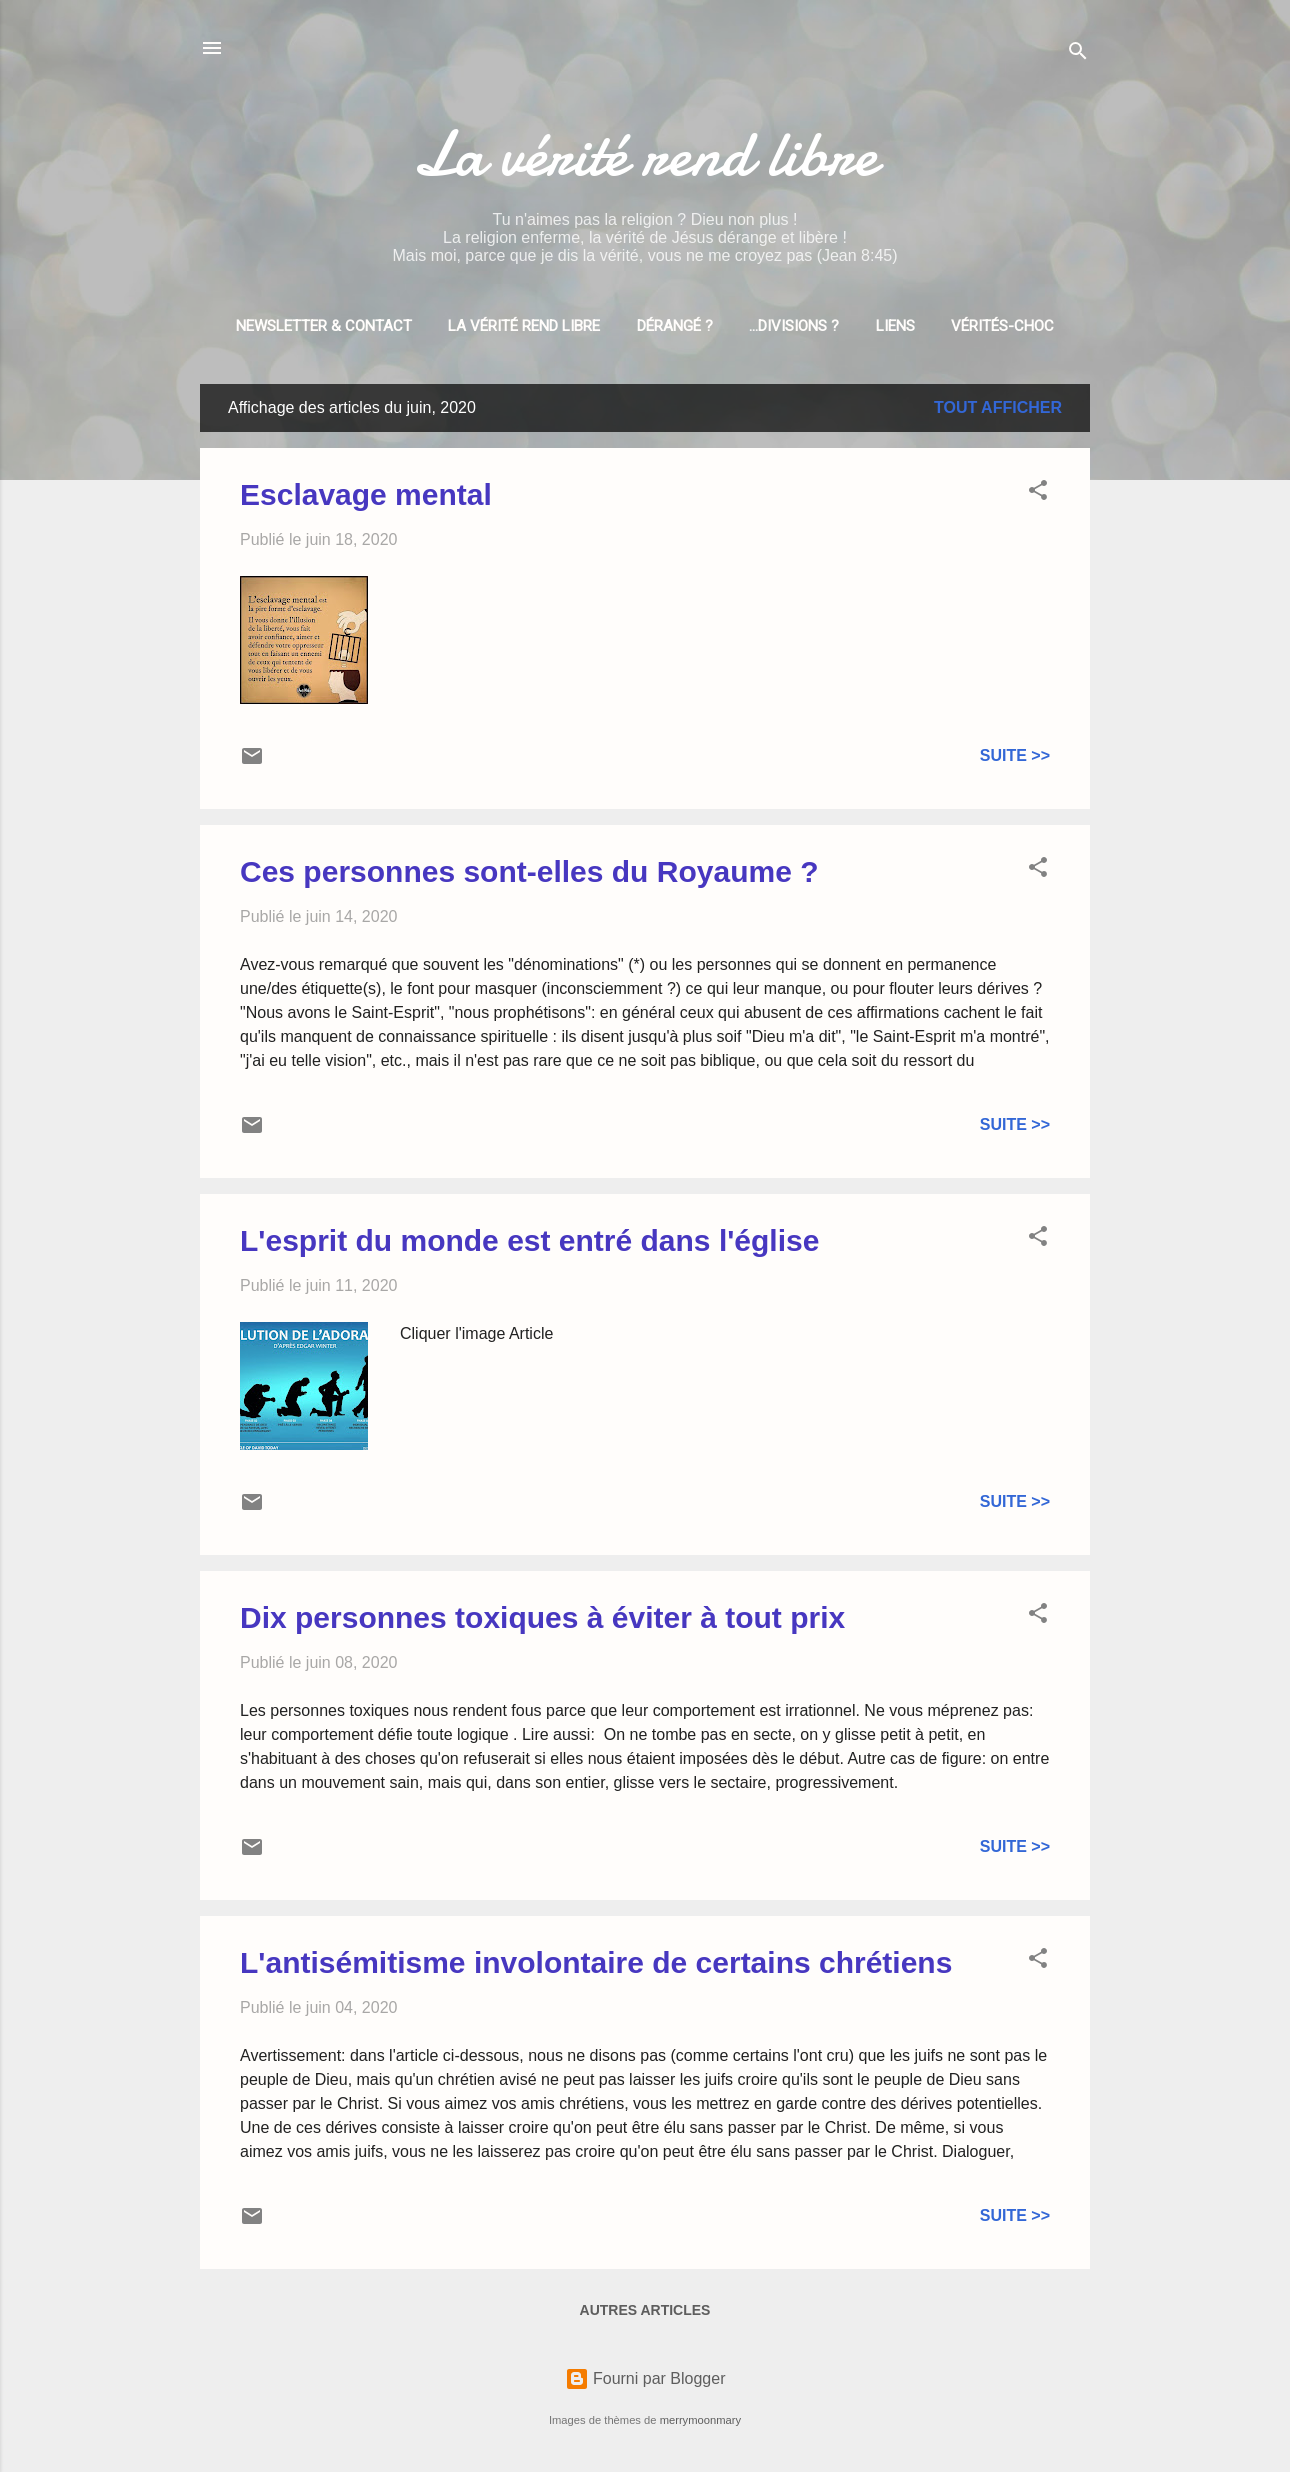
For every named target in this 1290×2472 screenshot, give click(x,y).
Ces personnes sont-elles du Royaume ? (529, 871)
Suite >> (1015, 755)
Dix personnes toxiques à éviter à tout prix (542, 1617)
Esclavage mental (366, 494)
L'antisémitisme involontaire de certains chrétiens (596, 1962)
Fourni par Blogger (645, 2378)
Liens (895, 326)
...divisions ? (794, 326)
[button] (1038, 493)
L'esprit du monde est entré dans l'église (529, 1240)
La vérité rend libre (645, 154)
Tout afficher (998, 407)
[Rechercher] (1078, 54)
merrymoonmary (700, 2420)
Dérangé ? (675, 326)
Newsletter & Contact (324, 326)
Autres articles (645, 2310)
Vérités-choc (1002, 326)
